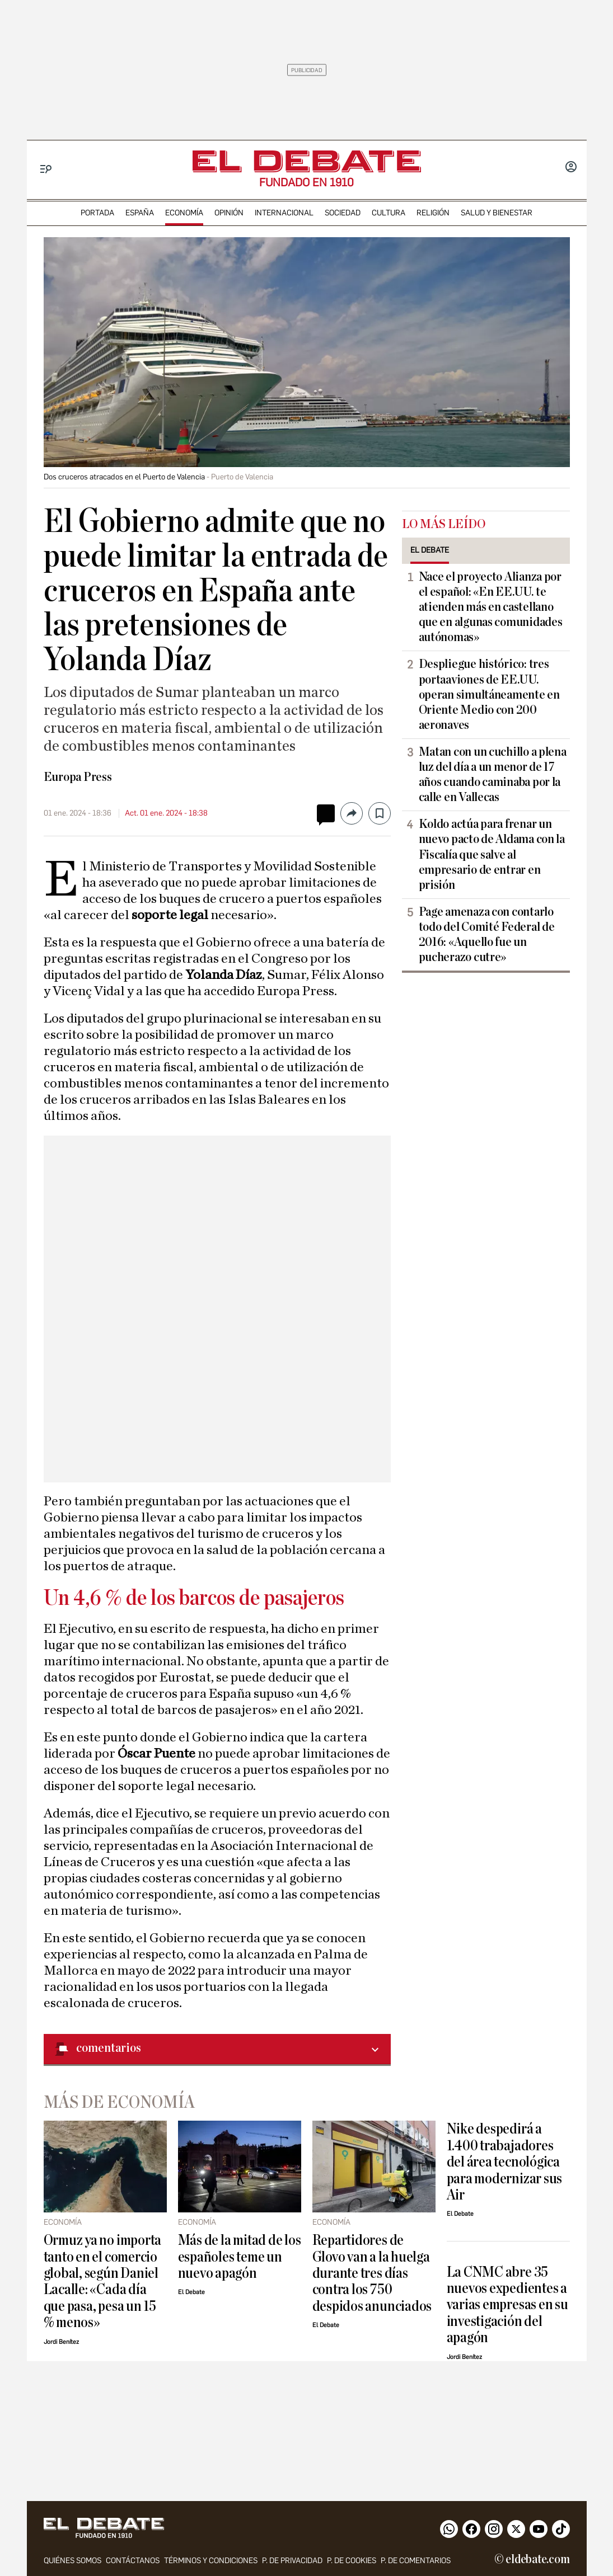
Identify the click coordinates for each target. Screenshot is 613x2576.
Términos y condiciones (211, 2560)
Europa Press (78, 777)
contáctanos (133, 2560)
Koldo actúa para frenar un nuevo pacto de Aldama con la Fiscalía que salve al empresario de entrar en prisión (492, 854)
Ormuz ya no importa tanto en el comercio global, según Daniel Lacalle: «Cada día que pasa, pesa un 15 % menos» (103, 2281)
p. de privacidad (292, 2560)
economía (184, 213)
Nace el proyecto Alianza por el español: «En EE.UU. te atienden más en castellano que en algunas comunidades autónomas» (491, 607)
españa (139, 213)
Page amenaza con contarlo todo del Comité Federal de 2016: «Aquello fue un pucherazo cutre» (487, 934)
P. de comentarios (416, 2560)
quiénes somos (72, 2560)
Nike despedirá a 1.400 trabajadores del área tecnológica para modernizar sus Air (505, 2161)
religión (433, 213)
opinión (229, 213)
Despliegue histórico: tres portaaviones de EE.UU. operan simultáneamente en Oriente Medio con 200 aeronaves (489, 694)
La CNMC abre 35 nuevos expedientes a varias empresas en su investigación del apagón (507, 2305)
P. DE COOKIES (351, 2560)
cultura (388, 213)
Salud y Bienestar (496, 213)
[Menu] (46, 169)
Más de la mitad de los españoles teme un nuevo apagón (239, 2257)
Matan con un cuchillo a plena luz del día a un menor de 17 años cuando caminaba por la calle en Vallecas (493, 774)
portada (97, 213)
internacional (284, 213)
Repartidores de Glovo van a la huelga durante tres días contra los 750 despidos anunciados (372, 2273)
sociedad (343, 213)
